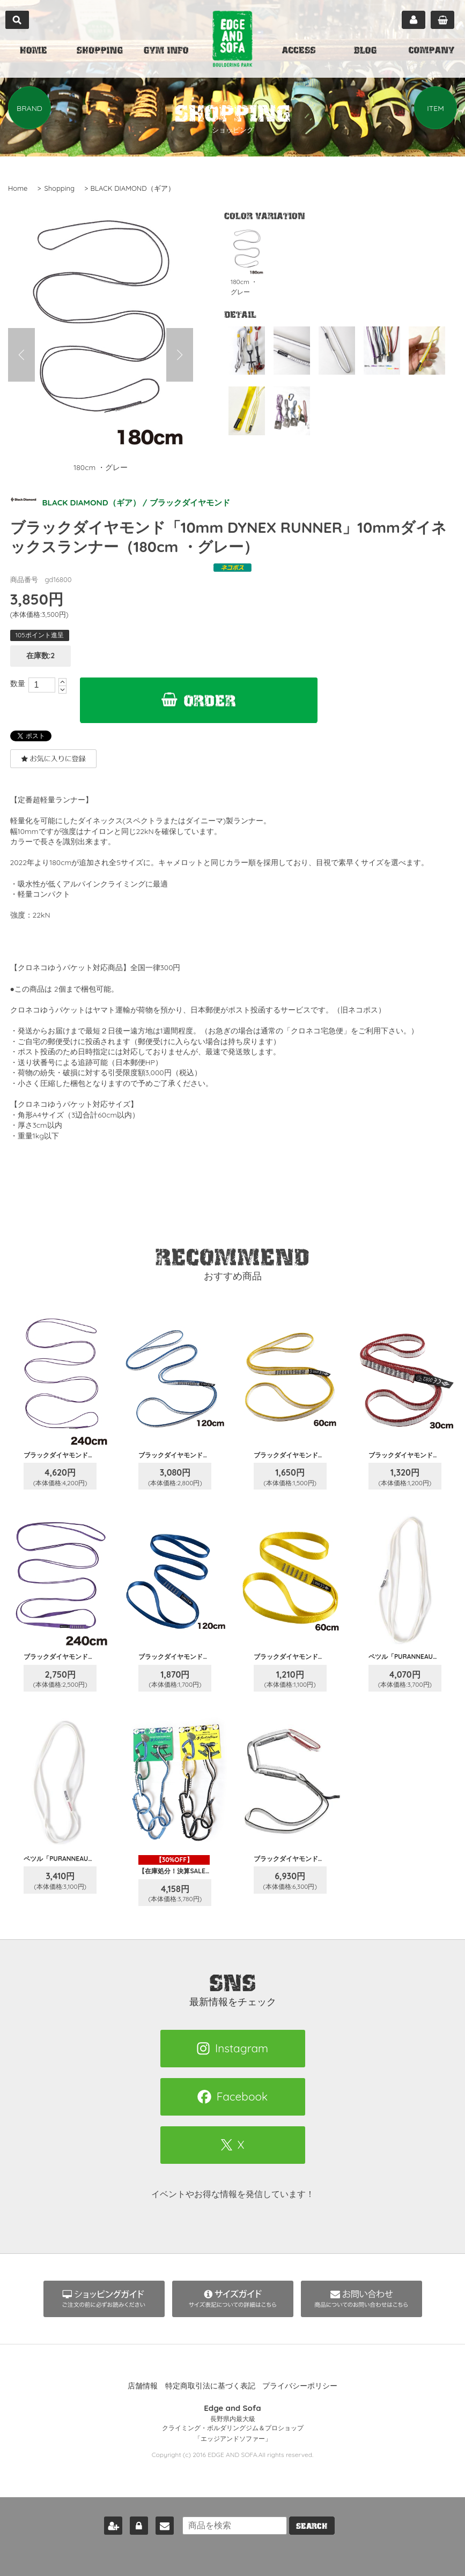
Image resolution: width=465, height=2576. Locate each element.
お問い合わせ (160, 2524)
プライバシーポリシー (299, 2386)
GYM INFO (166, 51)
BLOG (365, 51)
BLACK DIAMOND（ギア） (133, 188)
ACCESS (298, 51)
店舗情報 (143, 2386)
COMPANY (431, 51)
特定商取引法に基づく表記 (210, 2386)
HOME (33, 51)
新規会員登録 (109, 2524)
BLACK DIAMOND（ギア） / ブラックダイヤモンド (125, 502)
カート (442, 20)
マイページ (413, 20)
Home (17, 188)
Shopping (59, 188)
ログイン (135, 2524)
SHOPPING (100, 51)
